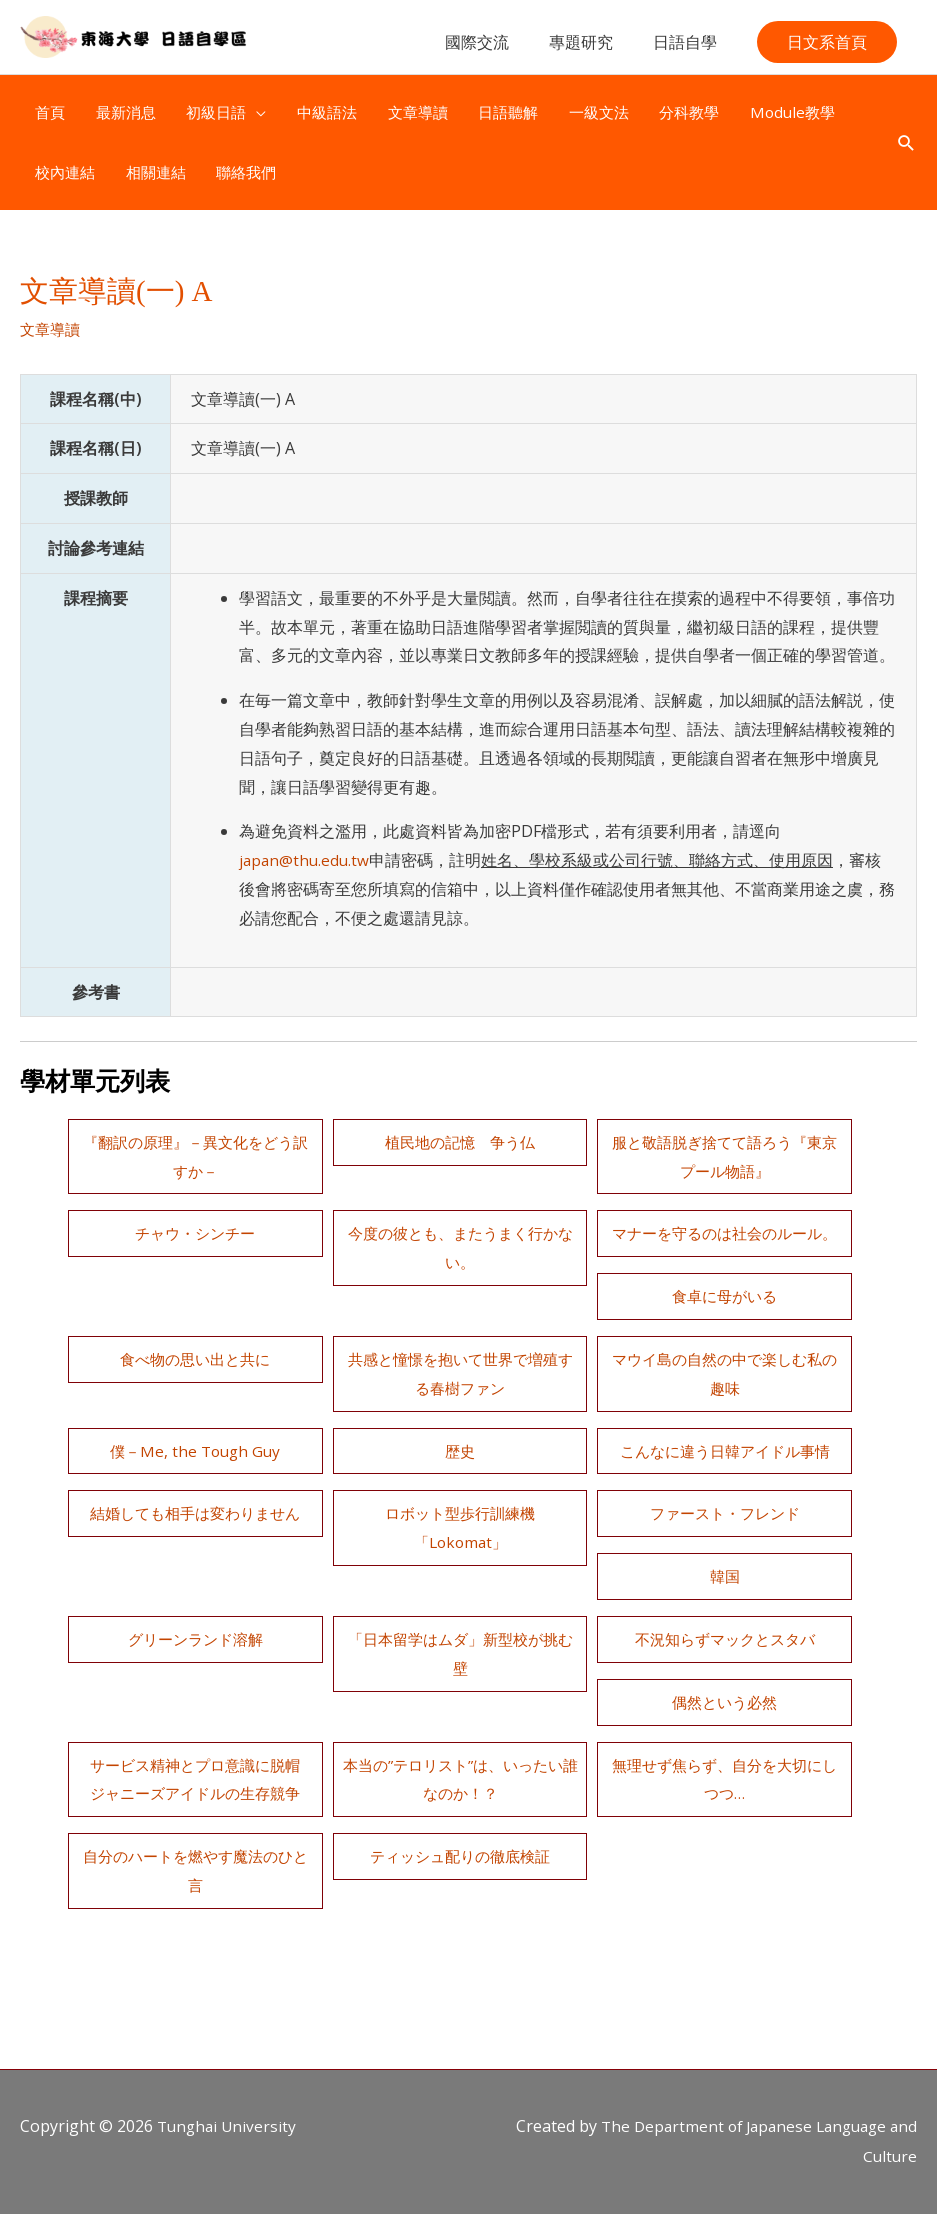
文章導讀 (52, 335)
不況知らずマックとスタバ (195, 1702)
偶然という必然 (460, 1702)
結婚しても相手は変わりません (725, 1485)
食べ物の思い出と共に (460, 1330)
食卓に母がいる (195, 1330)
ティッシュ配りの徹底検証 (195, 1885)
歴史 (725, 1422)
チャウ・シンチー (195, 1239)
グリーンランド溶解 (460, 1610)
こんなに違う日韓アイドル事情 (460, 1485)
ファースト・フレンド (460, 1548)
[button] (827, 52)
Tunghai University (229, 2127)
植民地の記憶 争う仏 (460, 1147)
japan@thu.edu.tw (306, 866)
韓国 (725, 1548)
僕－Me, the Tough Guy (460, 1422)
